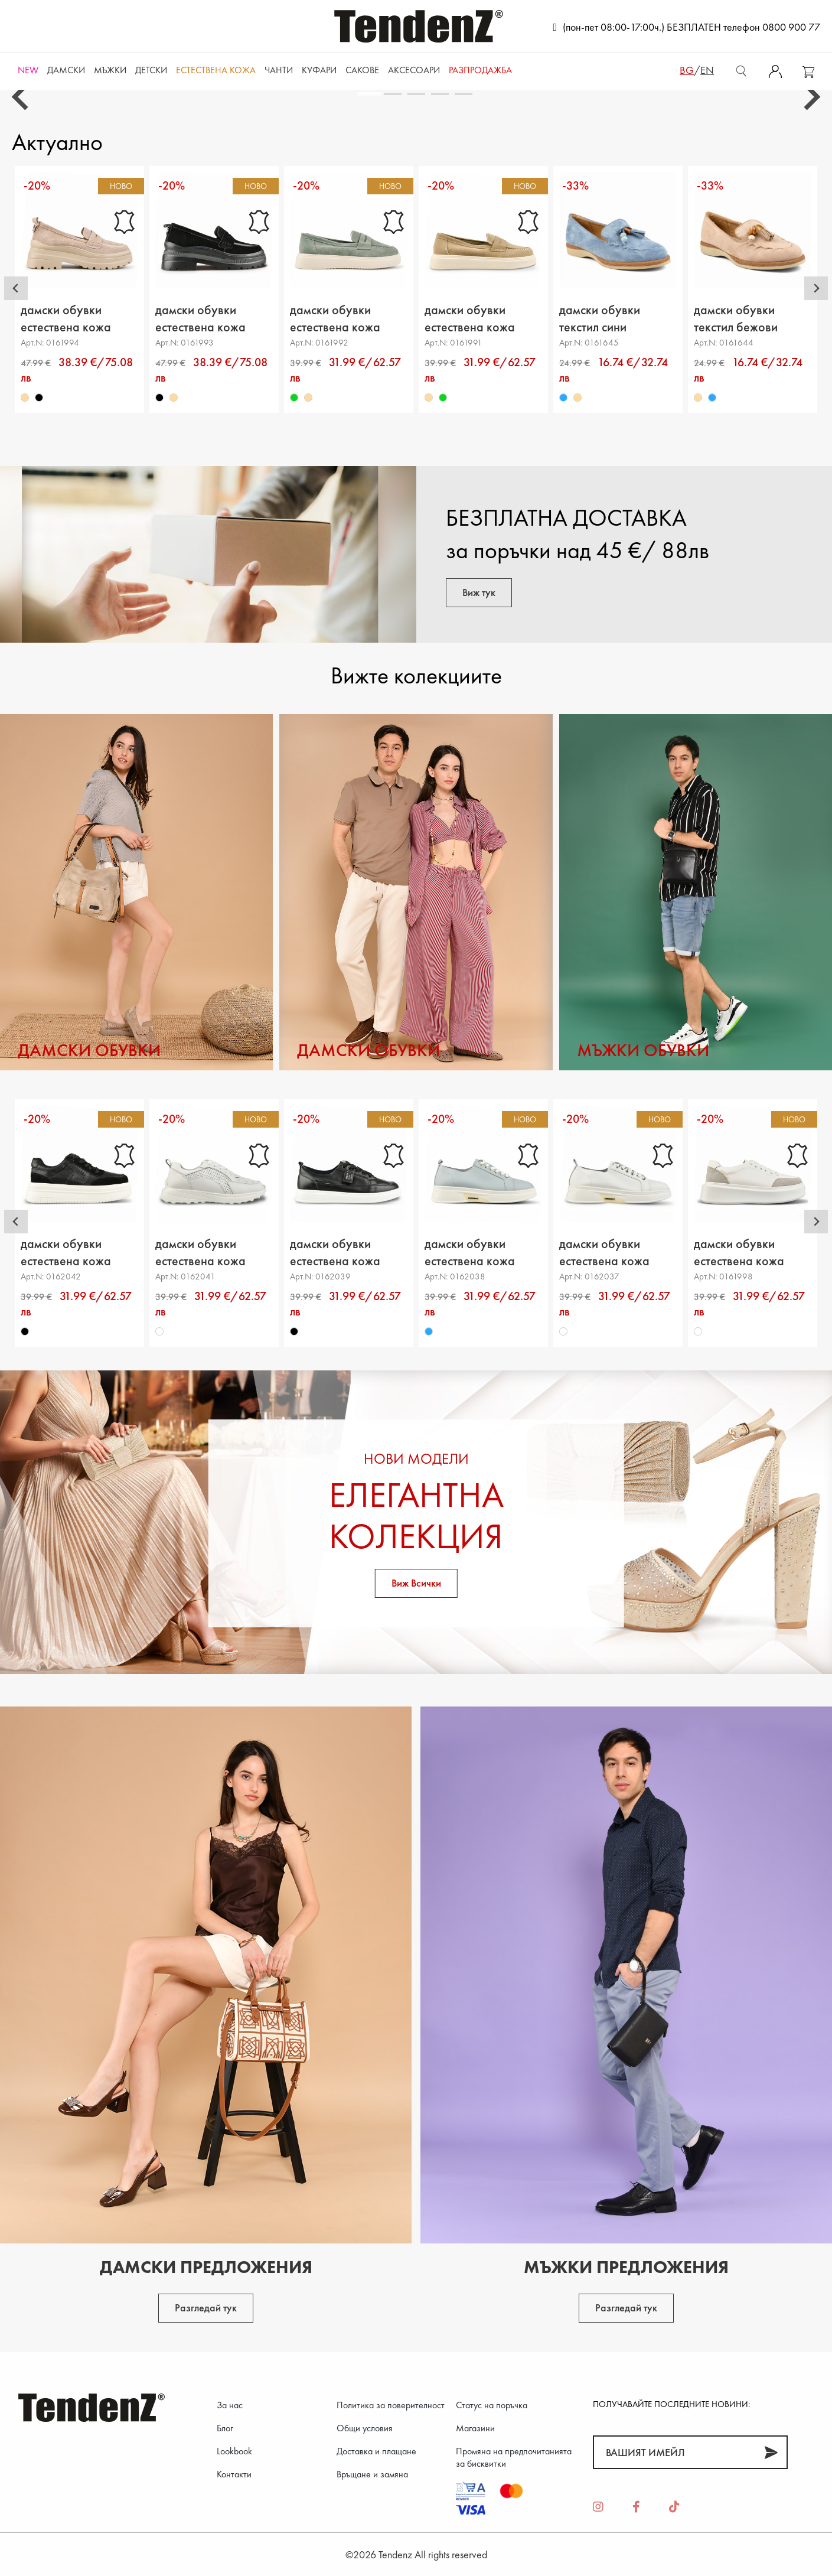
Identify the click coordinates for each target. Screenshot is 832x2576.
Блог (225, 2428)
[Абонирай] (771, 2452)
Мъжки (110, 70)
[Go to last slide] (22, 97)
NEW (28, 70)
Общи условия (365, 2428)
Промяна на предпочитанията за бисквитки (514, 2457)
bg (687, 70)
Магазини (475, 2428)
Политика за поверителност (391, 2405)
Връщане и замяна (372, 2474)
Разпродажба (480, 70)
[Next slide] (810, 97)
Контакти (234, 2474)
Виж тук (478, 592)
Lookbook (234, 2451)
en (707, 70)
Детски (151, 70)
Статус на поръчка (491, 2405)
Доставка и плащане (376, 2451)
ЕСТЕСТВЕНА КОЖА (216, 70)
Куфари (319, 70)
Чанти (279, 70)
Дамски (66, 70)
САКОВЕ (362, 70)
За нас (230, 2405)
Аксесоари (414, 70)
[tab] (369, 94)
